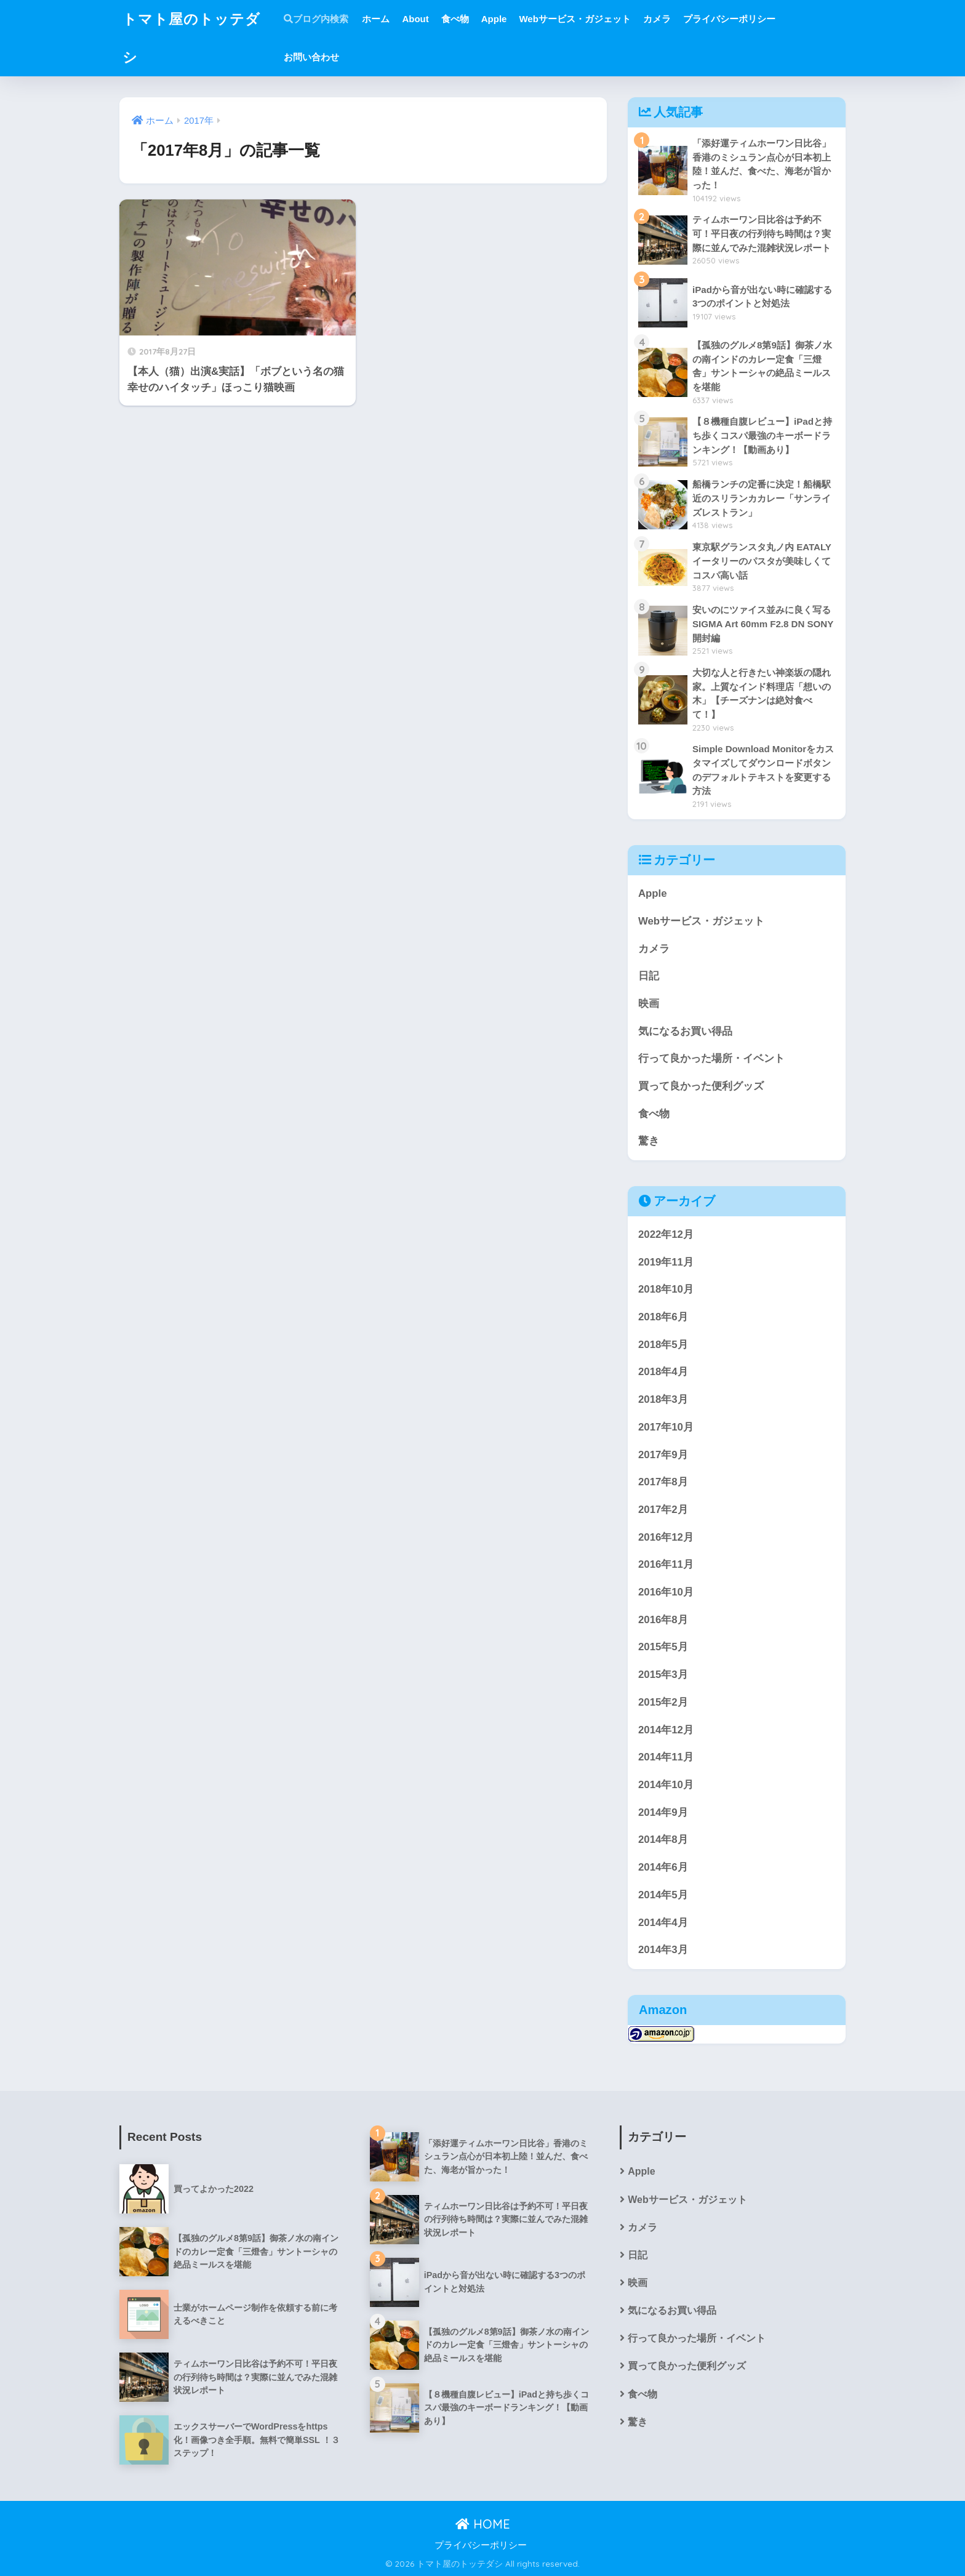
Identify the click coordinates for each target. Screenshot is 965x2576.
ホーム (376, 19)
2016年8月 (663, 1620)
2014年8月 (663, 1839)
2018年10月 (666, 1289)
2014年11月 (666, 1757)
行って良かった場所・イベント (711, 1058)
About (415, 19)
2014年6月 (663, 1867)
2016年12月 (666, 1537)
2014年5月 (663, 1895)
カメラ (657, 19)
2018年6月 (663, 1317)
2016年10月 (666, 1592)
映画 (648, 1003)
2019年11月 (666, 1262)
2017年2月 (663, 1509)
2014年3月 (663, 1950)
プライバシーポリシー (729, 19)
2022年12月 (666, 1234)
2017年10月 (666, 1427)
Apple (494, 19)
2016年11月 (666, 1564)
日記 (648, 976)
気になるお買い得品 (685, 1031)
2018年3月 (663, 1399)
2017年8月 (663, 1482)
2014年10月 (666, 1785)
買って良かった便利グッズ (701, 1086)
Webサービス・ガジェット (574, 19)
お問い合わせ (311, 57)
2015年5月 (663, 1647)
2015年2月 (663, 1702)
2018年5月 (663, 1344)
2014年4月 (663, 1922)
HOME (482, 2524)
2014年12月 (666, 1730)
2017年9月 (663, 1455)
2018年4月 (663, 1372)
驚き (648, 1141)
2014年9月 (663, 1812)
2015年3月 (663, 1674)
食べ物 (455, 19)
